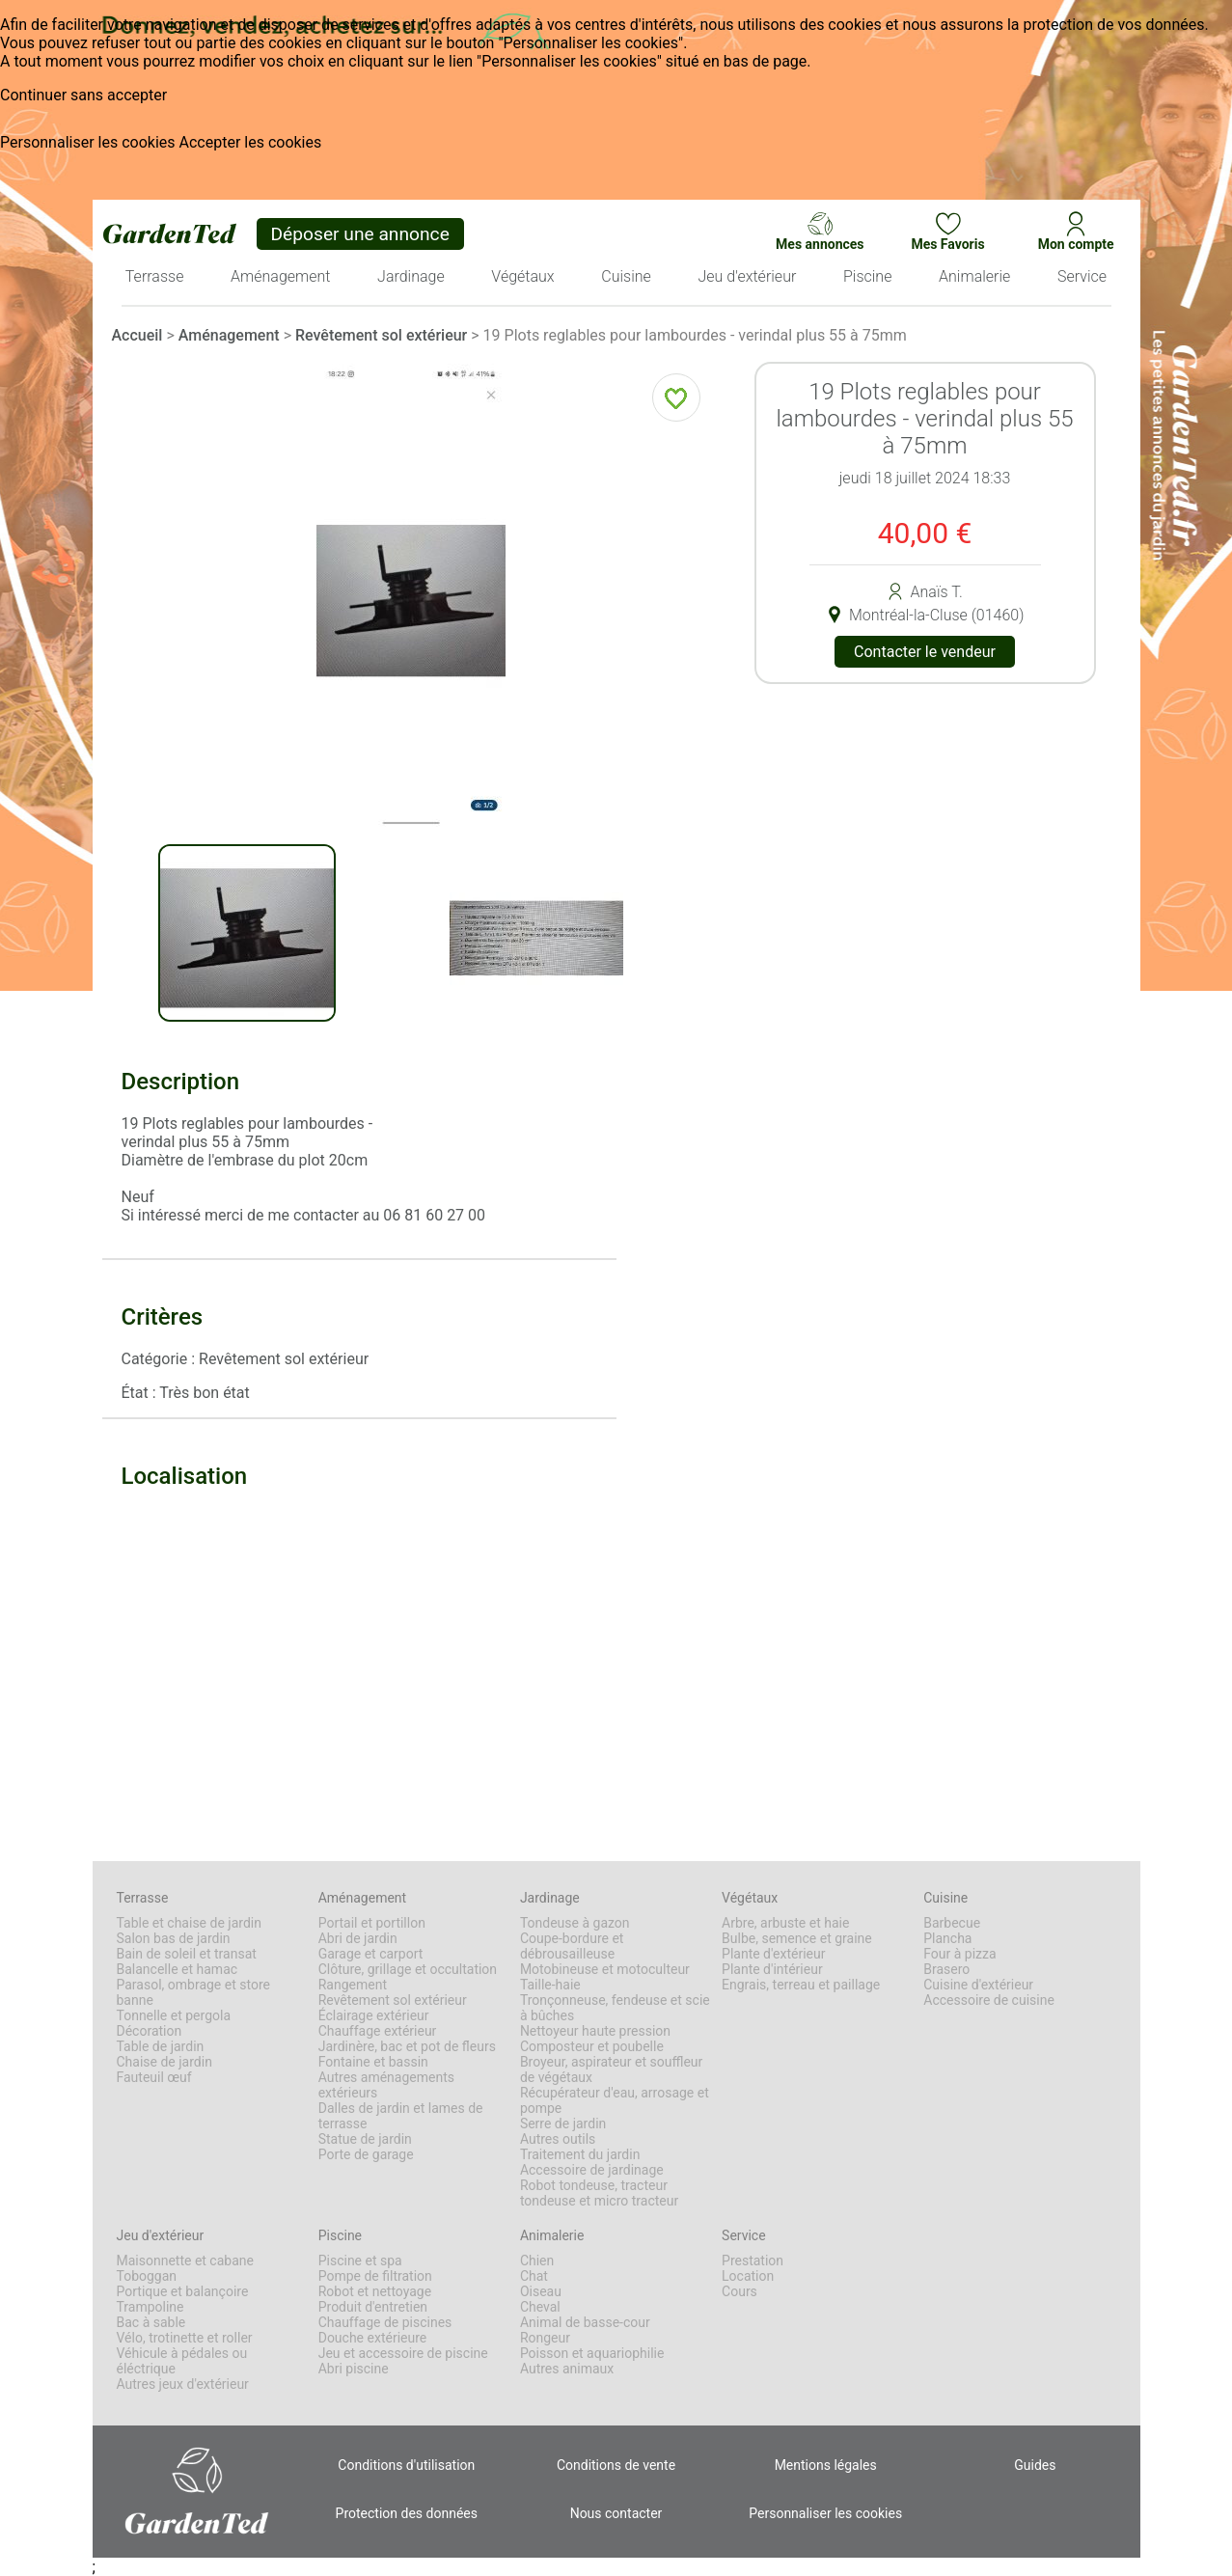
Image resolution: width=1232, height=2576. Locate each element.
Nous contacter (616, 2513)
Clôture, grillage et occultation (407, 1969)
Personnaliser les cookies (88, 142)
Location (748, 2276)
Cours (739, 2291)
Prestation (752, 2260)
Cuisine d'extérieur (978, 1984)
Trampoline (150, 2307)
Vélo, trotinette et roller (185, 2337)
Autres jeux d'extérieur (183, 2384)
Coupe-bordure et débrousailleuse (572, 1946)
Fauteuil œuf (154, 2077)
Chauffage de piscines (385, 2322)
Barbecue (951, 1923)
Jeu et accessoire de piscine (403, 2353)
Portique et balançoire (183, 2291)
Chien (537, 2260)
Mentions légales (826, 2465)
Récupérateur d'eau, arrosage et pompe (614, 2100)
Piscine (340, 2235)
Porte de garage (366, 2154)
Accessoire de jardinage (592, 2170)
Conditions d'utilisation (406, 2465)
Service (744, 2235)
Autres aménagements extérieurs (386, 2084)
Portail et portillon (371, 1923)
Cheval (540, 2307)
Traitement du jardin (580, 2154)
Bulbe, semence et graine (797, 1938)
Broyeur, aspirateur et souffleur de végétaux (611, 2069)
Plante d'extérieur (773, 1953)
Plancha (947, 1938)
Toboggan (147, 2276)
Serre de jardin (563, 2123)
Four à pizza (959, 1953)
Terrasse (143, 1897)
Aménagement (229, 335)
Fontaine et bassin (373, 2061)
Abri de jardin (357, 1938)
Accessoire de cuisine (988, 2000)
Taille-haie (550, 1984)
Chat (534, 2276)
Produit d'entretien (372, 2307)
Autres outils (557, 2139)
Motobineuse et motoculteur (605, 1969)
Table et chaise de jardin (189, 1923)
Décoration (149, 2031)
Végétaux (750, 1897)
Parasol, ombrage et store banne (193, 1992)
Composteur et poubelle (592, 2046)
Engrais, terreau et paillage (801, 1984)
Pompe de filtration (375, 2276)
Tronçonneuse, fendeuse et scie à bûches (615, 2007)
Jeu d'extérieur (161, 2235)
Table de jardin (161, 2046)
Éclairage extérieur (373, 2015)
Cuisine (945, 1897)
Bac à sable (151, 2322)
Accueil (137, 335)
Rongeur (545, 2337)
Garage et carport (371, 1953)
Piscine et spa (360, 2260)
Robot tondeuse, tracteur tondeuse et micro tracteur (599, 2193)
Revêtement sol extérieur (381, 335)
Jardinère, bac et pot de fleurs (407, 2046)
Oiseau (540, 2291)
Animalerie (552, 2235)
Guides (1034, 2465)
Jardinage (550, 1897)
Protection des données (407, 2513)
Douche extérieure (372, 2337)
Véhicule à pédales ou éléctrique (182, 2360)
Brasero (946, 1969)
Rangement (352, 1984)
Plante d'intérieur (772, 1969)
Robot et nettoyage (374, 2291)
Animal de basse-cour (585, 2322)
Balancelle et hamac (177, 1969)
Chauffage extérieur (377, 2031)
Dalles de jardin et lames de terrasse (400, 2115)
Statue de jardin (365, 2139)
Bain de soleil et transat (187, 1953)
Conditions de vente (616, 2465)
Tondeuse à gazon (575, 1923)
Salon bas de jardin (174, 1938)
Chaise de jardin (164, 2061)
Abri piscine (353, 2368)
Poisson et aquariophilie (592, 2353)
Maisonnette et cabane (185, 2260)
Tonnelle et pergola (174, 2015)
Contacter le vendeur (925, 652)
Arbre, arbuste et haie (785, 1923)
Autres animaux (567, 2368)
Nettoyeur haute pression (595, 2031)
